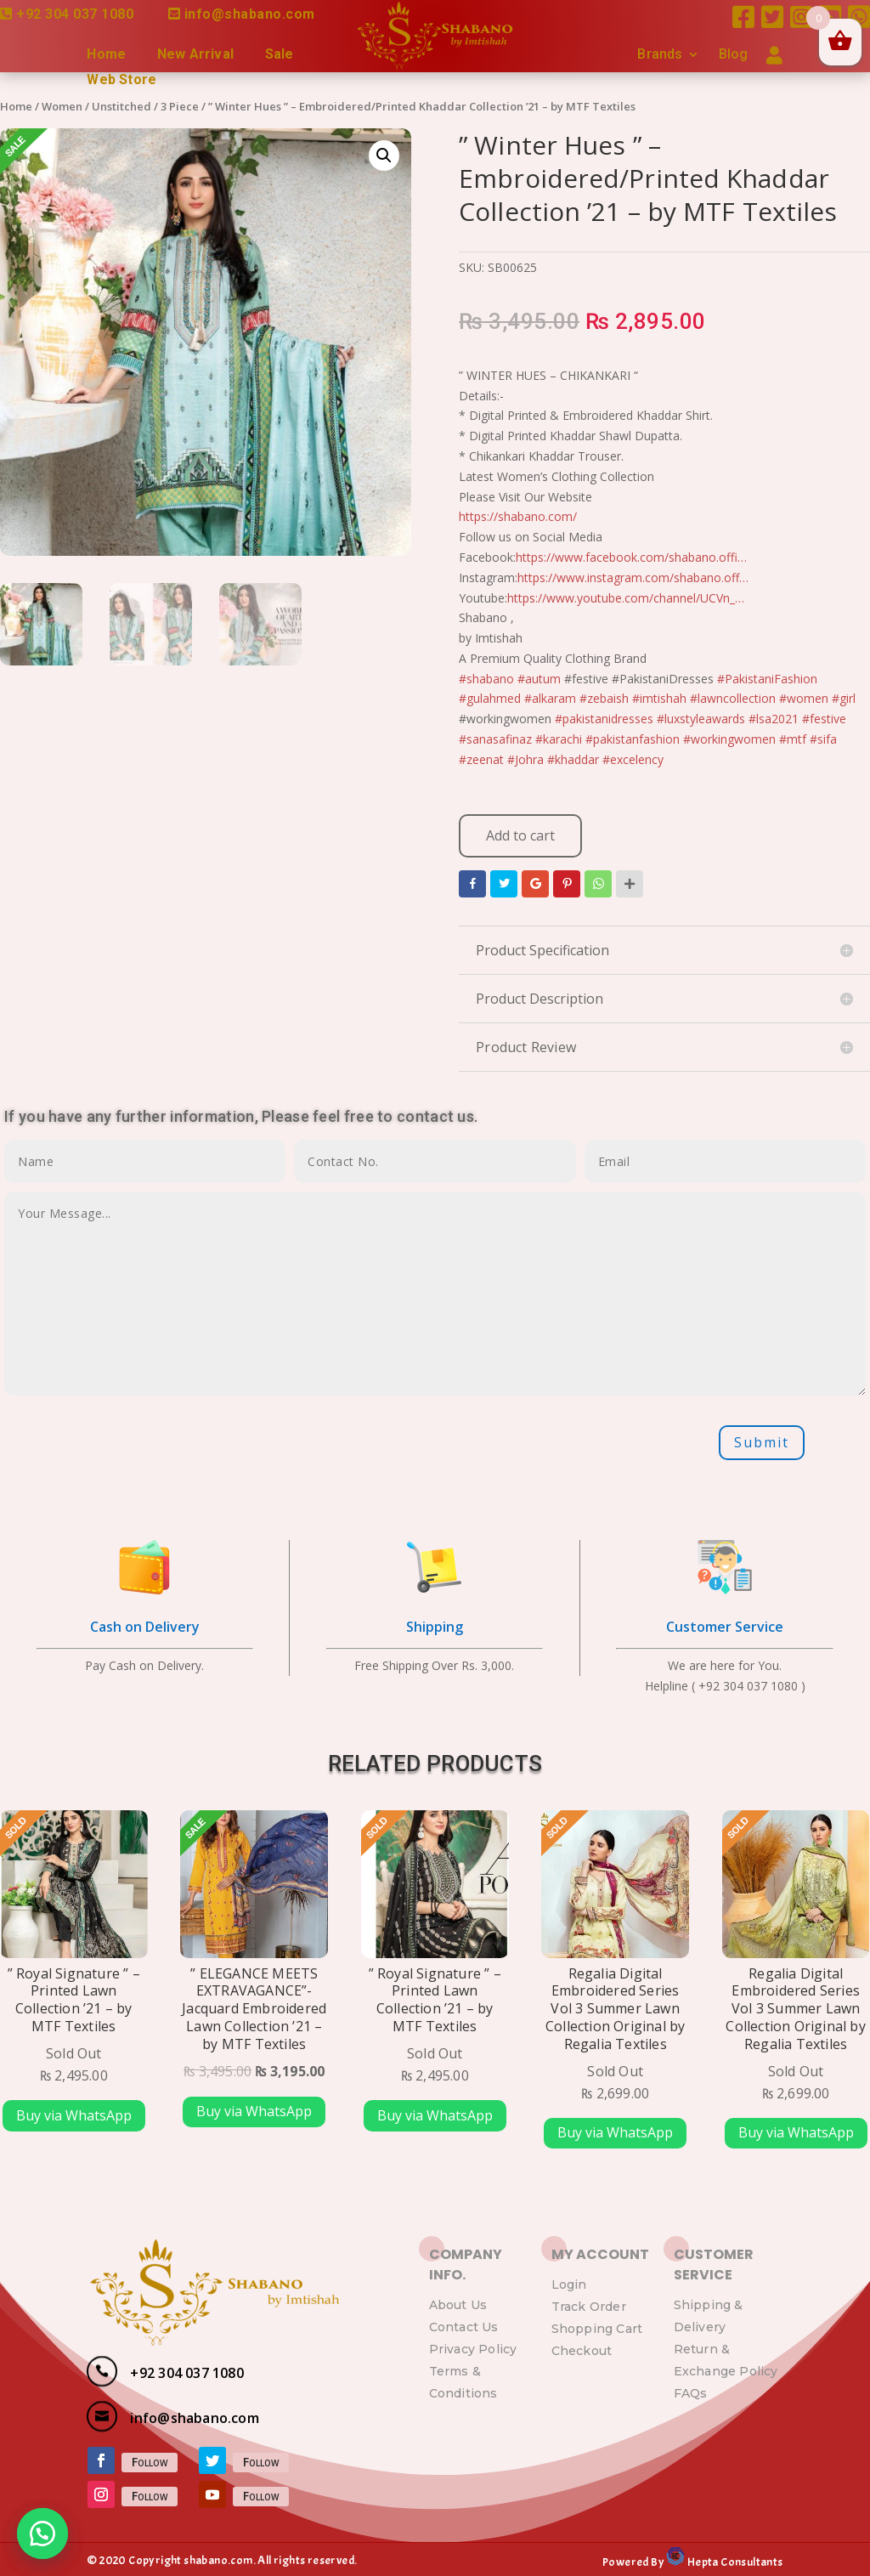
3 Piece (180, 106)
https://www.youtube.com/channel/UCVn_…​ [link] (625, 598)
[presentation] (133, 1443)
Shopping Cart (597, 2328)
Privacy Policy (473, 2349)
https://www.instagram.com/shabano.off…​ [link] (633, 577)
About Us (458, 2305)
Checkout (582, 2350)
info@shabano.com (249, 14)
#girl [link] (844, 698)
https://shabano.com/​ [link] (518, 516)
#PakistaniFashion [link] (767, 679)
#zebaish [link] (604, 698)
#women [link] (803, 698)
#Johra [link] (525, 759)
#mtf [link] (792, 739)
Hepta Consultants (733, 2562)
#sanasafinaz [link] (495, 739)
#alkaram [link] (550, 698)
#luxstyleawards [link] (701, 719)
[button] (42, 2533)
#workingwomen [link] (729, 739)
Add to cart (520, 835)
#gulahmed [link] (490, 698)
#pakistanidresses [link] (604, 719)
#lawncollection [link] (733, 698)
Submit (761, 1442)
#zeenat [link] (481, 759)
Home (106, 55)
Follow (149, 2462)
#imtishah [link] (659, 698)
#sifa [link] (823, 739)
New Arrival (195, 55)
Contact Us (464, 2327)
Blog (734, 55)
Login (569, 2284)
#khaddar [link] (573, 759)
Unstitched (121, 106)
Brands (659, 55)
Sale (279, 55)
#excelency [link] (633, 759)
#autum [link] (539, 679)
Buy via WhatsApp (74, 2115)
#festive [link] (824, 719)
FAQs (691, 2393)
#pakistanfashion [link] (632, 739)
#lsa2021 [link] (774, 719)
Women (62, 106)
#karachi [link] (558, 739)
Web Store (121, 81)
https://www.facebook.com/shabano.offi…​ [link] (631, 557)
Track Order (588, 2306)
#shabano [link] (486, 679)
